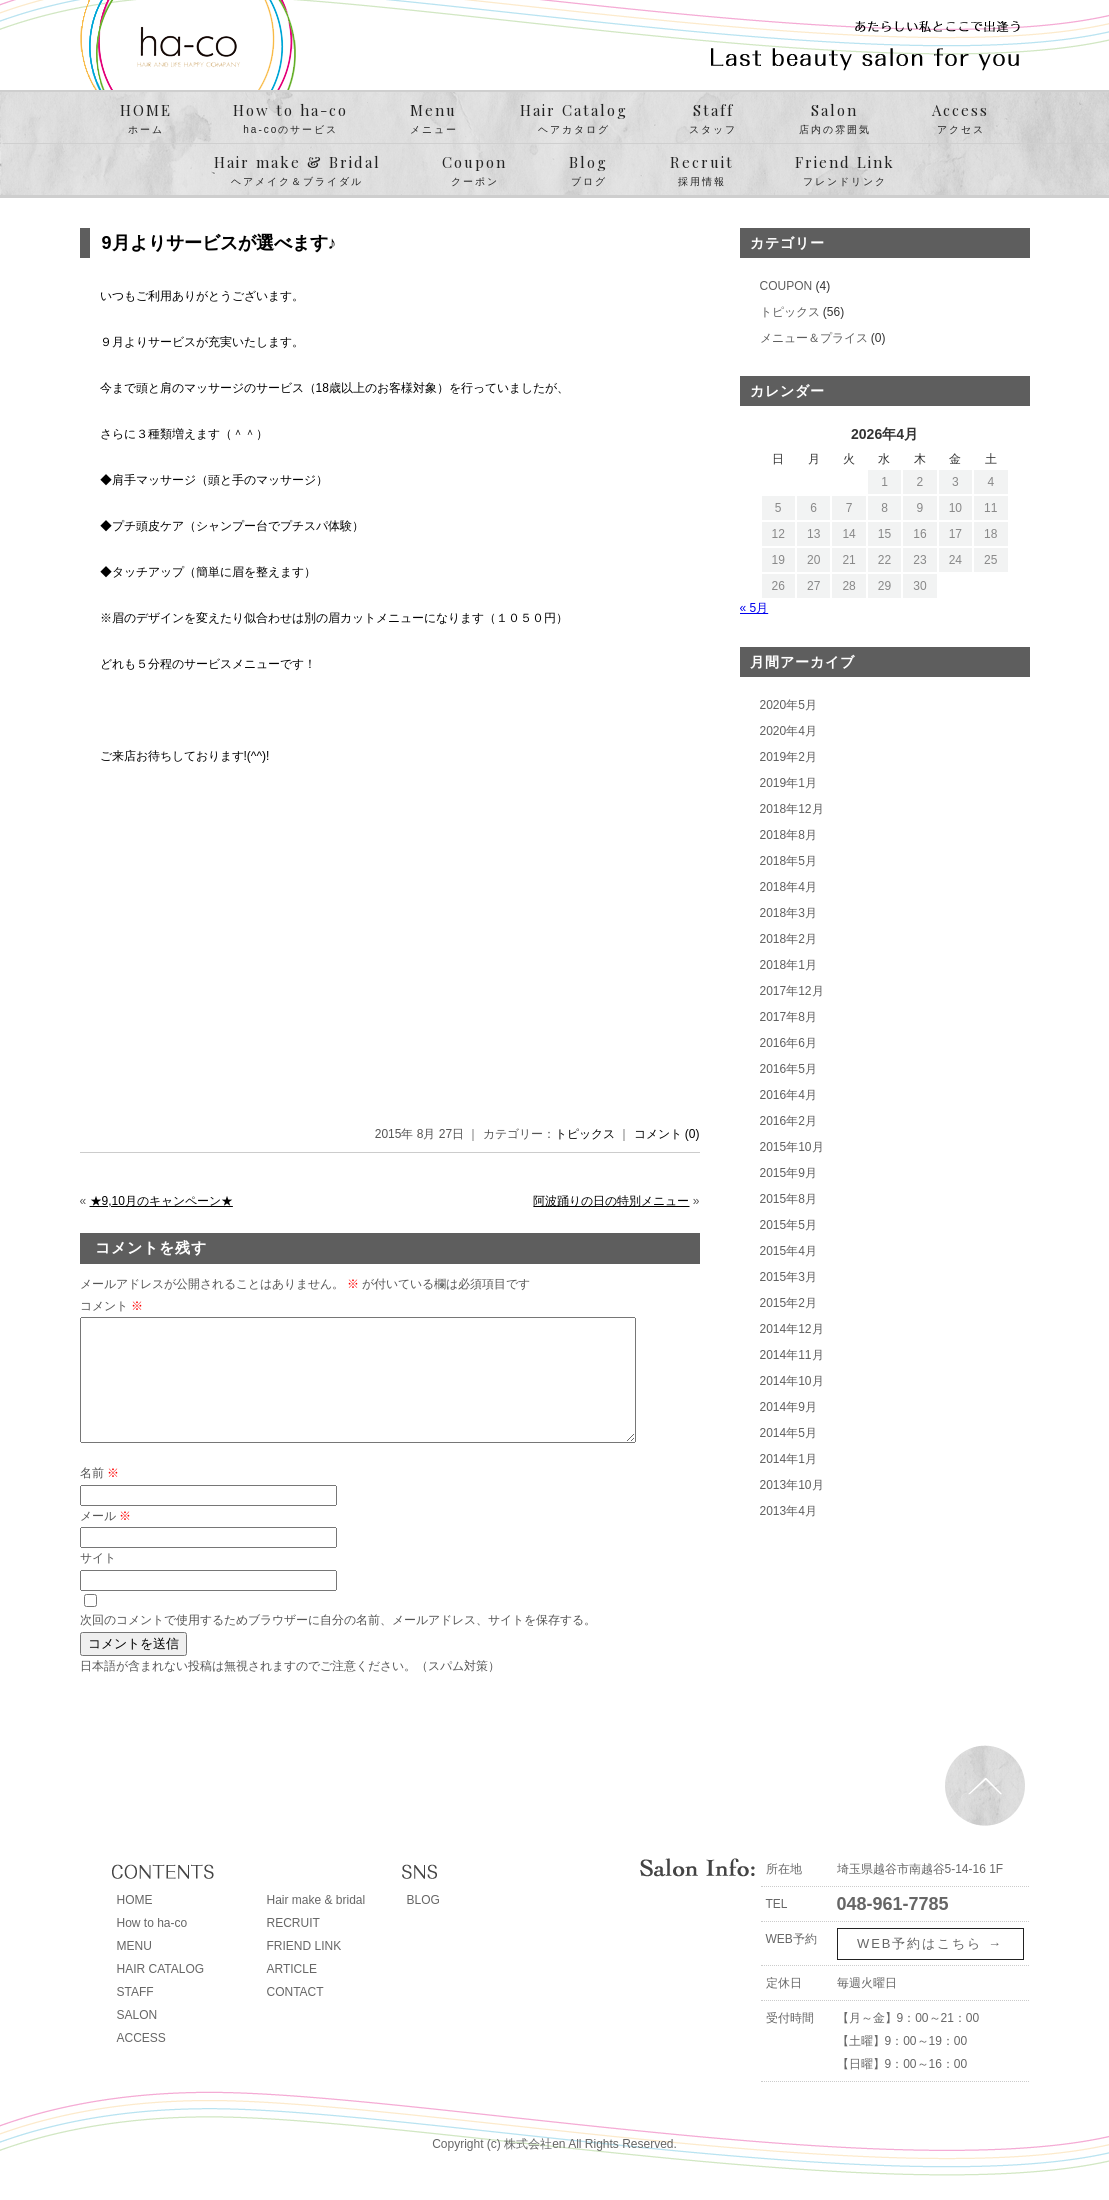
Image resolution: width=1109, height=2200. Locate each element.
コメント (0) (667, 1134)
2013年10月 (792, 1485)
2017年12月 (792, 991)
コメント (111, 1306)
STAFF (135, 2016)
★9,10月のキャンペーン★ (161, 1201)
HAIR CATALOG (161, 1993)
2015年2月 (788, 1303)
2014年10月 (792, 1381)
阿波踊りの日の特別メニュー (611, 1201)
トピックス (585, 1134)
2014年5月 (788, 1433)
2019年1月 (788, 783)
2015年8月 (788, 1199)
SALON (137, 2039)
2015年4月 (788, 1251)
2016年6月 (788, 1043)
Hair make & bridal (316, 1924)
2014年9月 (788, 1407)
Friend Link (845, 171)
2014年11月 (792, 1355)
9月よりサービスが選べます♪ (219, 243)
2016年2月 (788, 1121)
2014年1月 (788, 1459)
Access (960, 119)
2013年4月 (788, 1511)
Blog (588, 171)
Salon (835, 119)
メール (105, 1540)
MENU (134, 1970)
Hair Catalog (574, 119)
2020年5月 (788, 705)
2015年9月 (788, 1173)
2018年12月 (792, 809)
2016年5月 (788, 1069)
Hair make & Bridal (297, 171)
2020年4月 (788, 731)
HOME (146, 119)
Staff (713, 119)
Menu (434, 119)
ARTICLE (292, 1993)
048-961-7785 (893, 1928)
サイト (98, 1582)
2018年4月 (788, 887)
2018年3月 (788, 913)
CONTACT (295, 2016)
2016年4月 (788, 1095)
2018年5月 (788, 861)
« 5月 (754, 608)
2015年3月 (788, 1277)
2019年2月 (788, 757)
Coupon (474, 171)
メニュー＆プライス (814, 338)
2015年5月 (788, 1225)
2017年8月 (788, 1017)
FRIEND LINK (304, 1970)
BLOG (423, 1924)
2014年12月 (792, 1329)
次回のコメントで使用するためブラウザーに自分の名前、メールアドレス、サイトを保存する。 (338, 1644)
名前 (99, 1497)
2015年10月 (792, 1147)
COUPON (786, 286)
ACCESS (141, 2062)
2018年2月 (788, 939)
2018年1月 (788, 965)
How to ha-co (290, 119)
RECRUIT (293, 1947)
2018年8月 (788, 835)
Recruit (702, 171)
